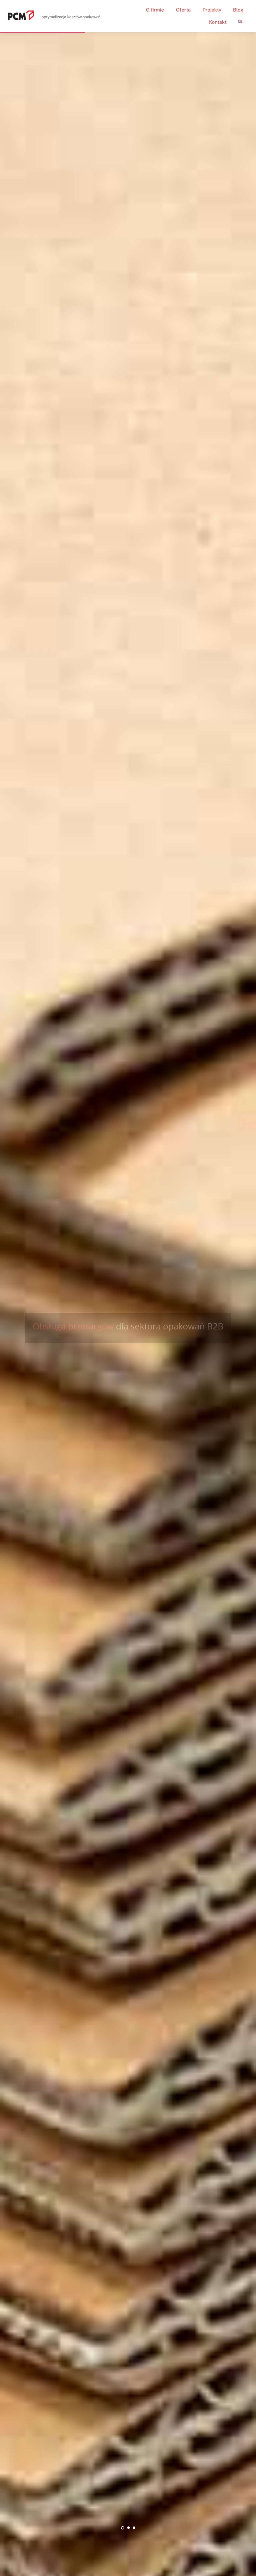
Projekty (211, 10)
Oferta (183, 10)
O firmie (155, 10)
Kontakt (217, 22)
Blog (238, 10)
